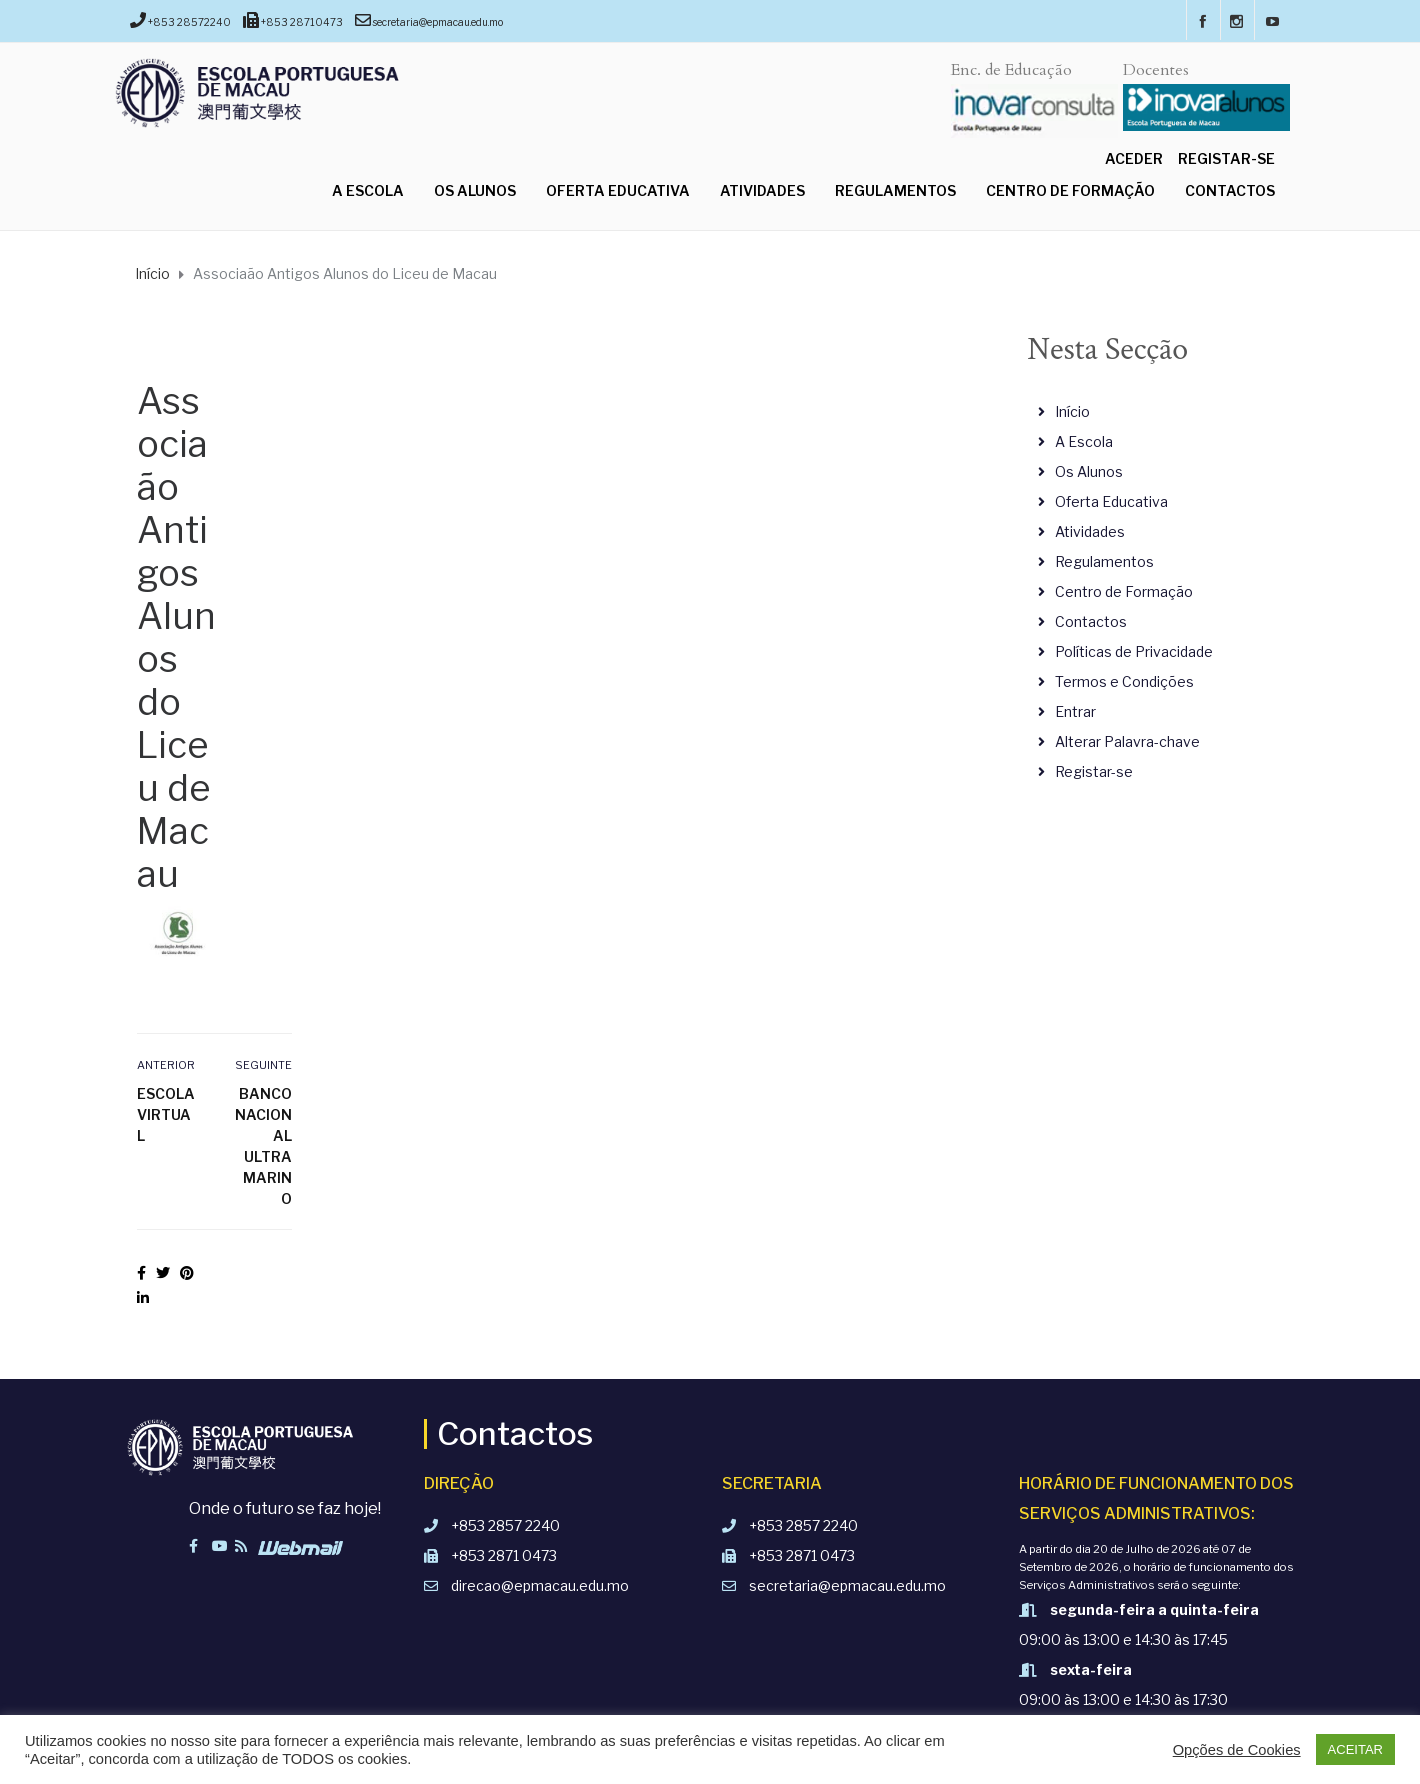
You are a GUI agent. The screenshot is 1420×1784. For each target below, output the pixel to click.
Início (1072, 411)
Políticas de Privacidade (1134, 651)
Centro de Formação (1070, 190)
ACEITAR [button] (1355, 1749)
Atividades (762, 190)
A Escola (368, 190)
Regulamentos (895, 190)
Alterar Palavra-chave (1127, 741)
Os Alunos (475, 190)
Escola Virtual (166, 1114)
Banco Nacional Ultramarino (263, 1146)
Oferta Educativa (618, 190)
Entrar (1075, 711)
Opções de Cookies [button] (1237, 1750)
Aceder (1134, 158)
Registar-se (1226, 158)
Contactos (1230, 190)
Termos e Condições (1124, 681)
